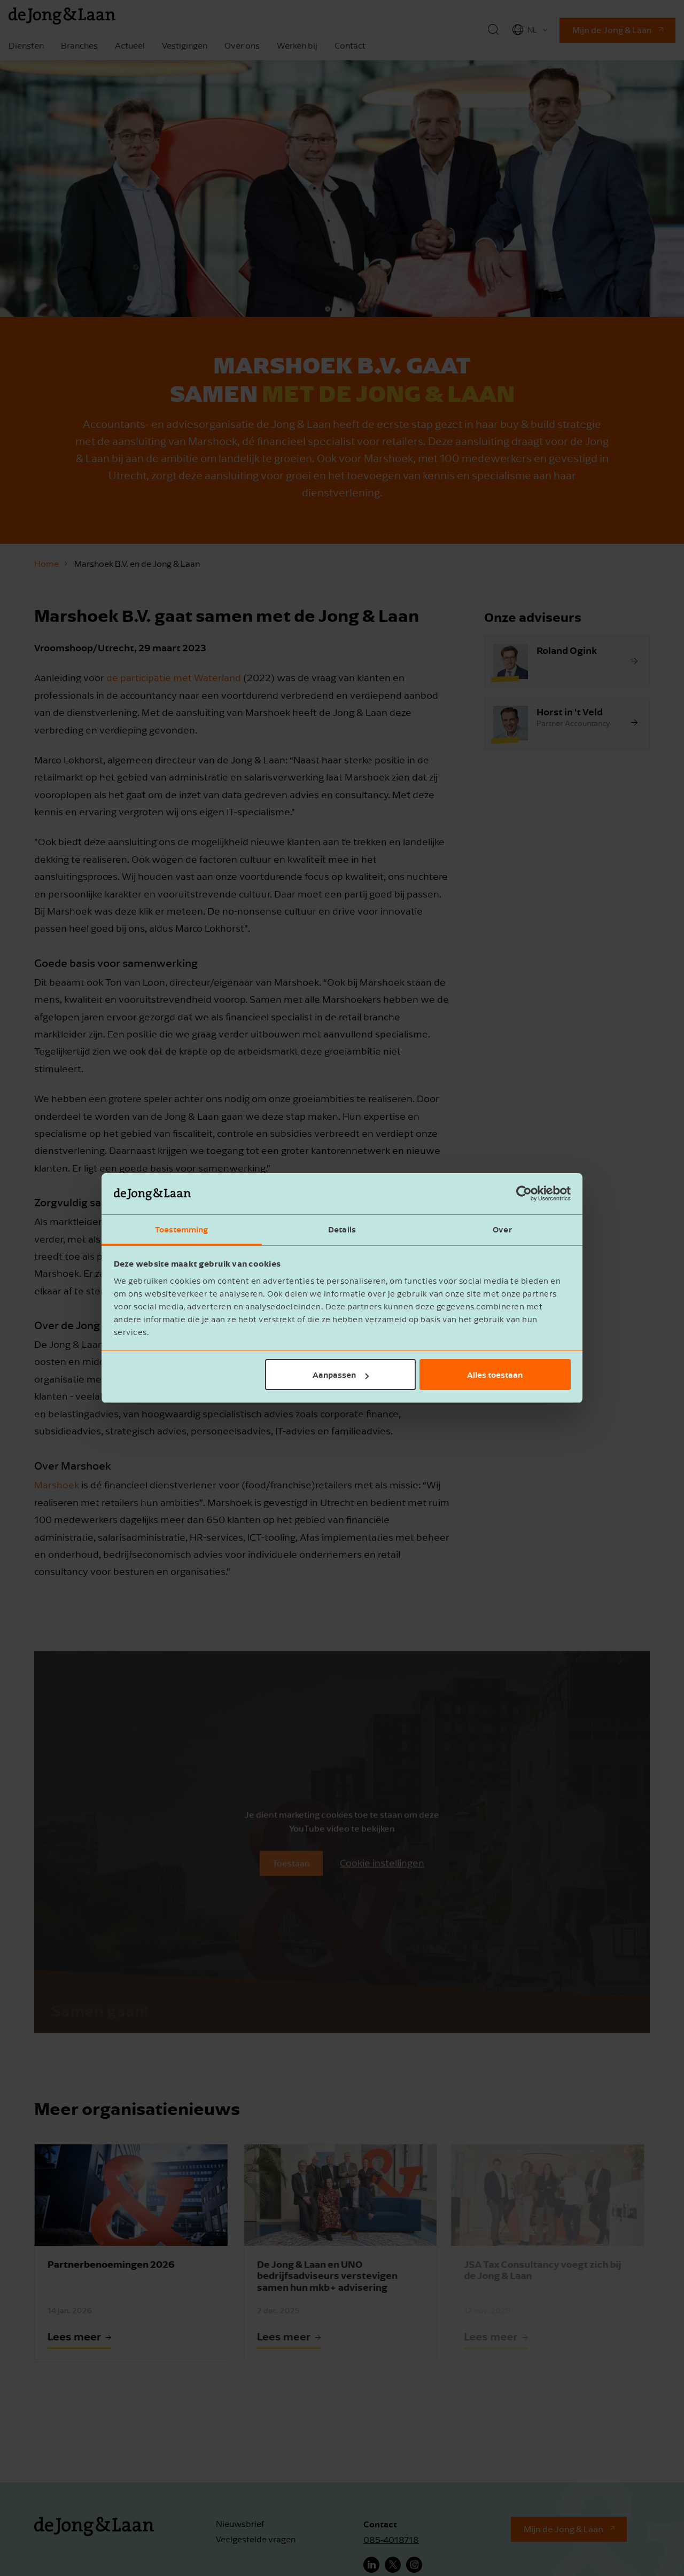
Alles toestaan (495, 1374)
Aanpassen (341, 1374)
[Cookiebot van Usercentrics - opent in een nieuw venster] (524, 1194)
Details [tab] (342, 1229)
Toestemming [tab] (181, 1229)
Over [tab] (502, 1229)
